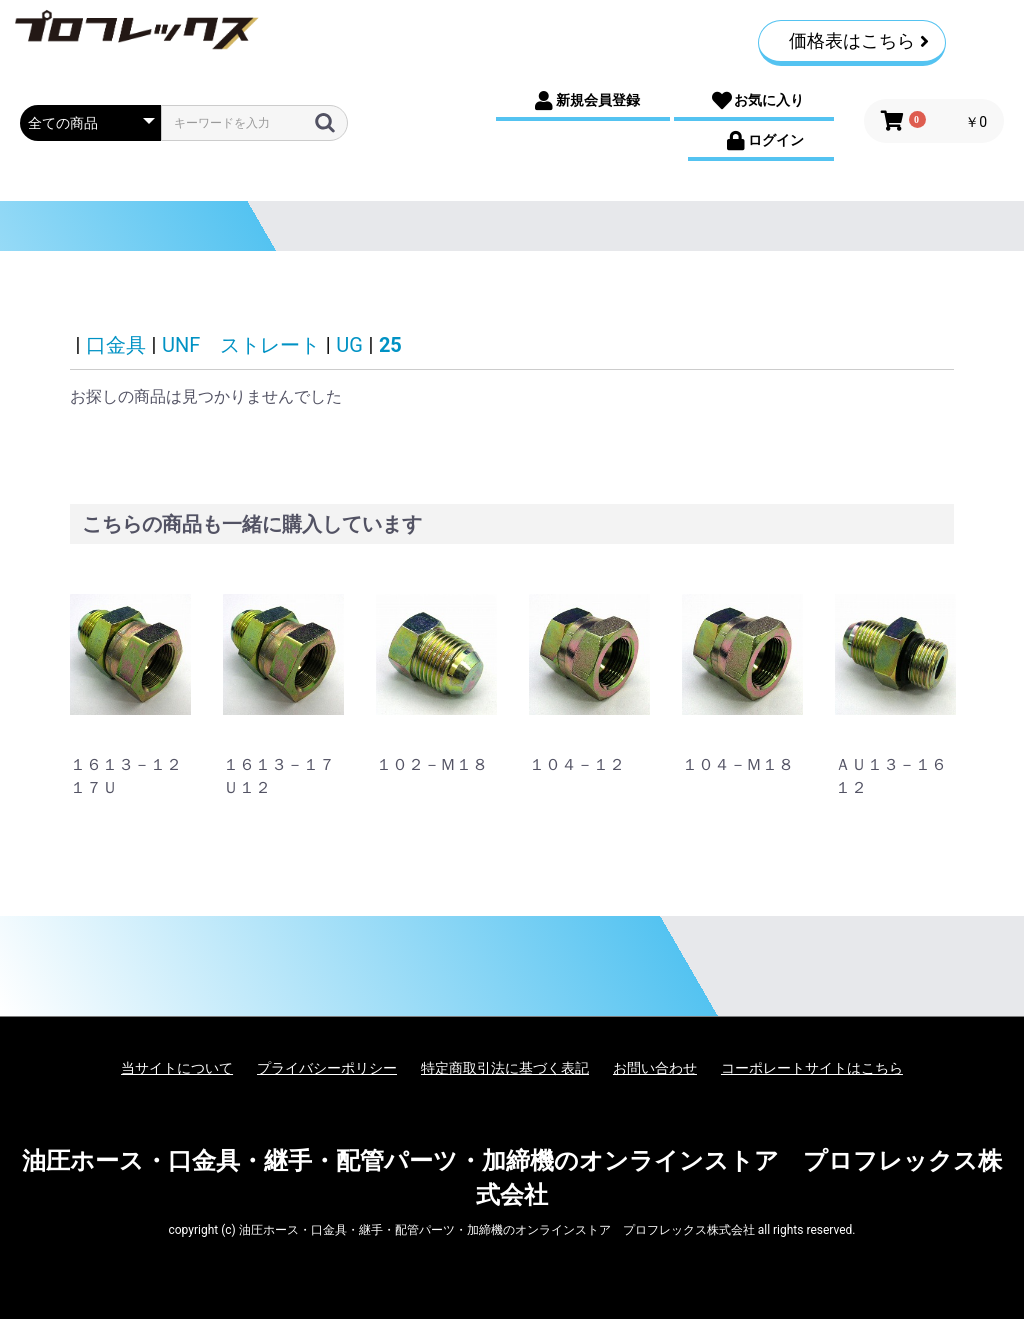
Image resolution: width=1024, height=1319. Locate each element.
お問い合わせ (655, 1068)
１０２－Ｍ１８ (432, 764)
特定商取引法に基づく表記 (505, 1068)
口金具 (116, 345)
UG (349, 345)
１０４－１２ (577, 764)
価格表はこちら (859, 40)
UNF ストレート (241, 345)
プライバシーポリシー (327, 1068)
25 (390, 345)
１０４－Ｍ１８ (738, 764)
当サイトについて (177, 1068)
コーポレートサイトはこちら (812, 1068)
